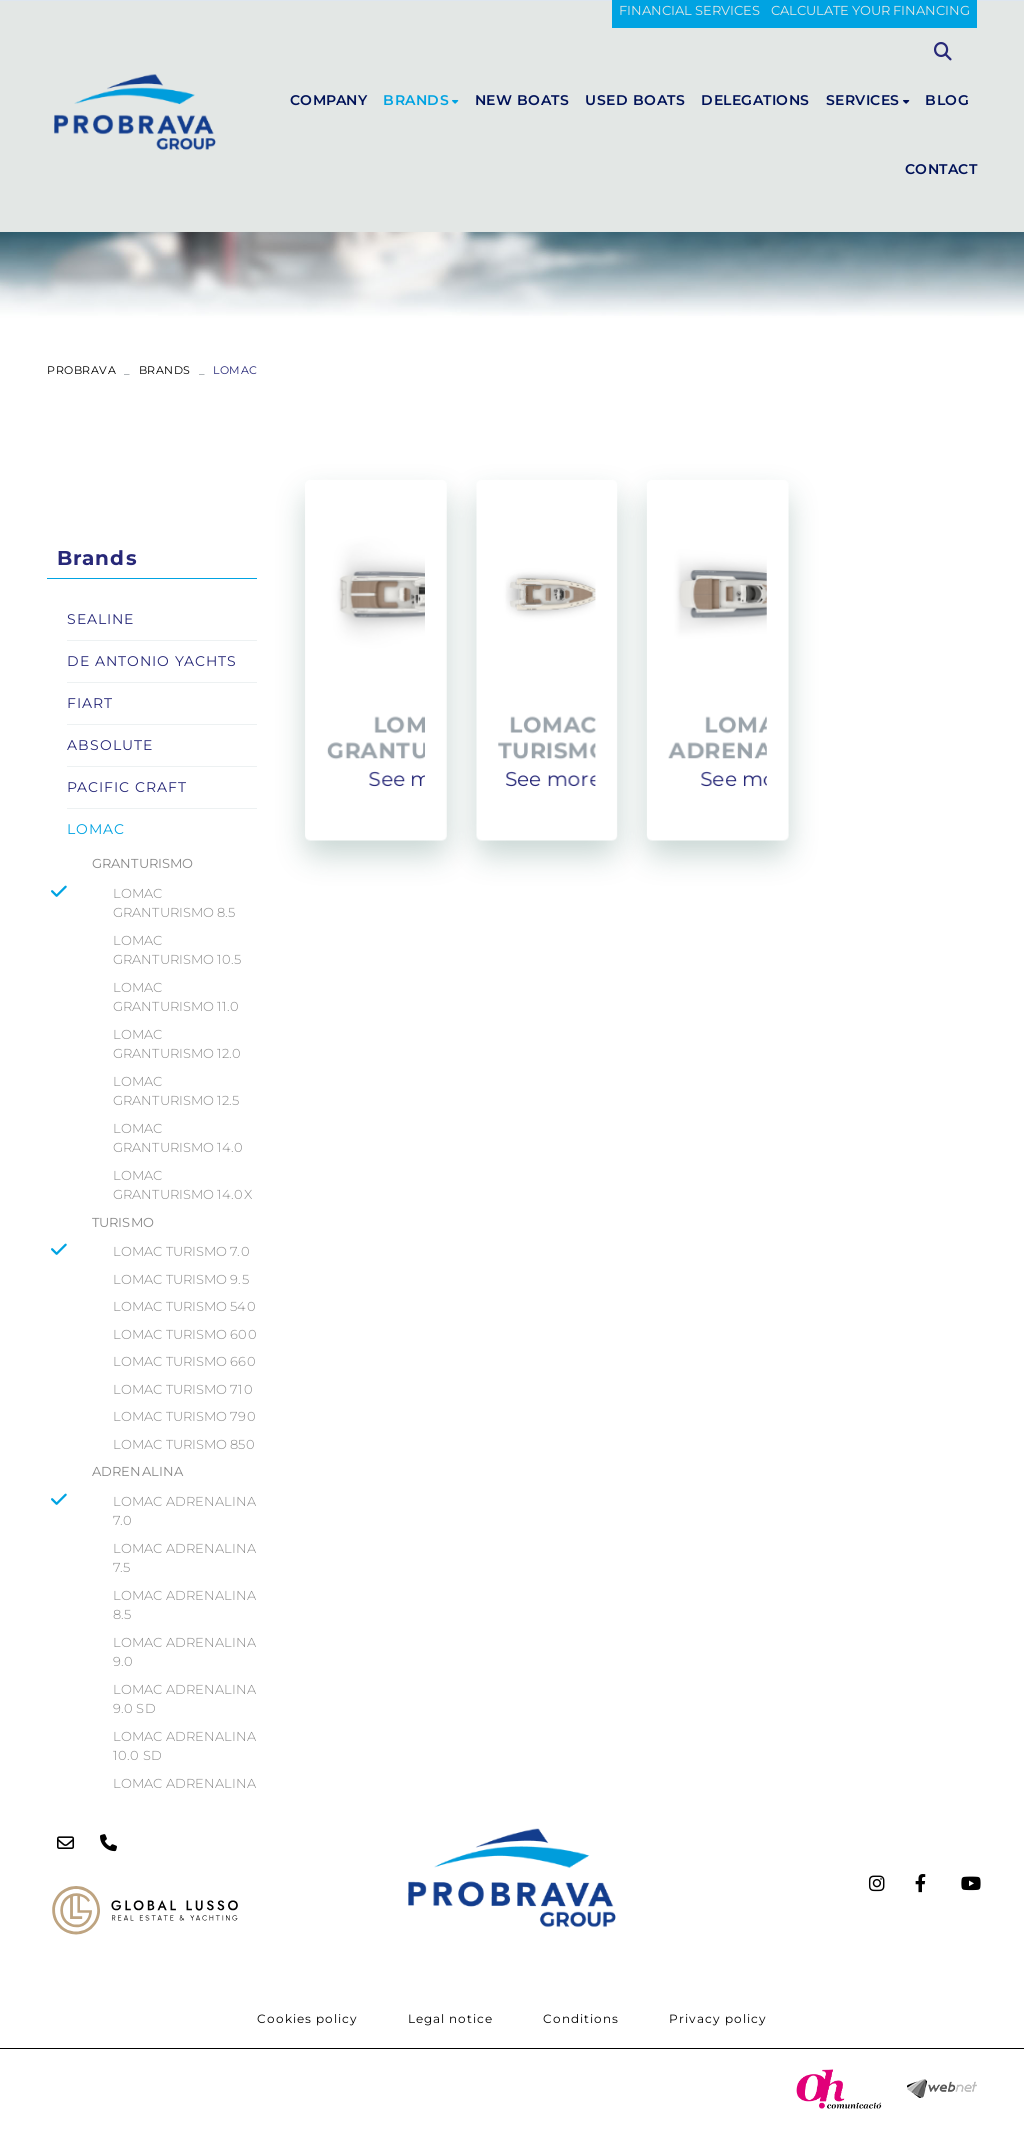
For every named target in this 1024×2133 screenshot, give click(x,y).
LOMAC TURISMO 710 (183, 1389)
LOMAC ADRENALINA (743, 735)
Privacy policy (718, 2018)
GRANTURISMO (142, 863)
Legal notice (450, 2018)
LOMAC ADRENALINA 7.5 (185, 1558)
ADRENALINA (137, 1471)
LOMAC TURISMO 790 (184, 1416)
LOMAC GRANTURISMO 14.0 (178, 1138)
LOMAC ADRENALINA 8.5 (185, 1605)
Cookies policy (307, 2018)
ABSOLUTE (110, 745)
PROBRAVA (81, 370)
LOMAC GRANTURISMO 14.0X (182, 1185)
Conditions (581, 2018)
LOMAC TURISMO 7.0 (181, 1251)
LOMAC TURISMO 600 (185, 1334)
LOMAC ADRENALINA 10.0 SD (185, 1746)
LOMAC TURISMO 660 (184, 1361)
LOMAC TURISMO (556, 735)
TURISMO (123, 1222)
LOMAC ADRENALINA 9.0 (185, 1652)
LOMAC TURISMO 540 (184, 1306)
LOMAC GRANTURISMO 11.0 (176, 997)
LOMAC (96, 829)
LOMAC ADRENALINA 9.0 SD (185, 1699)
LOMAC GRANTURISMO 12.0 (177, 1044)
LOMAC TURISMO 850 (184, 1444)
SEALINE (100, 619)
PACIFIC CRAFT (127, 787)
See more (425, 775)
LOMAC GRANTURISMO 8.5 (174, 903)
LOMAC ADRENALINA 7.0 (185, 1511)
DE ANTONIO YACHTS (152, 661)
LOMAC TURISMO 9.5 (181, 1279)
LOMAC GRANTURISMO (424, 735)
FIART (90, 703)
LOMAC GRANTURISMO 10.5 (177, 950)
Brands (165, 370)
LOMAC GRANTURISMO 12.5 (176, 1091)
